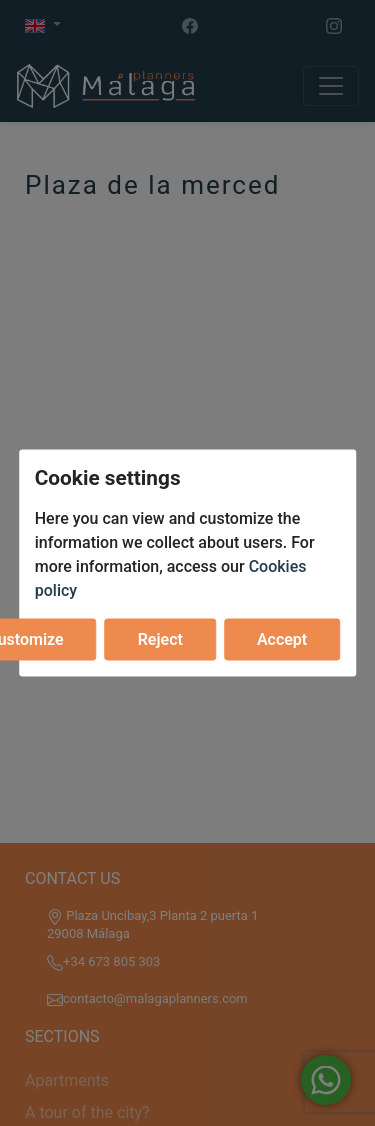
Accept (282, 638)
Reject (160, 638)
